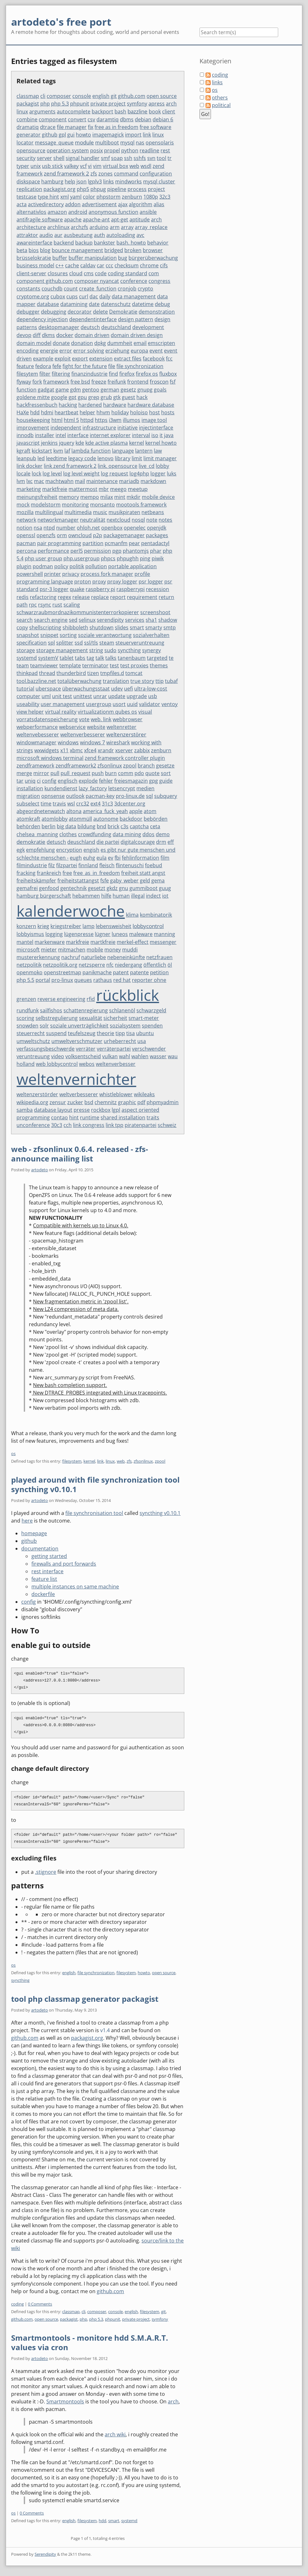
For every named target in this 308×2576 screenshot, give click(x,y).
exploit (63, 358)
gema (158, 880)
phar (155, 550)
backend (64, 242)
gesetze (165, 765)
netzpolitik (29, 964)
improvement (32, 427)
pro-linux (62, 979)
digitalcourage (138, 841)
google (59, 397)
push (98, 773)
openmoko (29, 972)
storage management (62, 650)
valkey (71, 165)
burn (111, 773)
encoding (27, 350)
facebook (154, 358)
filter (44, 373)
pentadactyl (155, 543)
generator (28, 134)
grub (106, 397)
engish (91, 849)
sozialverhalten (151, 635)
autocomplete (73, 111)
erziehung (117, 350)
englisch (67, 780)
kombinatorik (156, 914)
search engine (51, 619)
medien (145, 788)
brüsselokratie (33, 257)
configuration (156, 173)
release (81, 597)
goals (160, 389)
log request (114, 473)
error (65, 350)
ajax (123, 204)
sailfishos (51, 1010)
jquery (66, 442)
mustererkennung (38, 957)
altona (74, 811)
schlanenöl (122, 1010)
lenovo (105, 458)
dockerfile (43, 1594)
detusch (56, 841)
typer (22, 165)
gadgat (46, 389)
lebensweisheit (113, 926)
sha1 (151, 619)
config (49, 780)
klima (132, 914)
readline (149, 150)
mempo (89, 496)
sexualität (90, 1017)
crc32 (82, 803)
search (24, 619)
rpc (33, 604)
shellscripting (45, 627)
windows (68, 742)
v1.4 (105, 2030)
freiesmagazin (131, 780)
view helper (30, 711)
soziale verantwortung (105, 635)
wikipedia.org (32, 1102)
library (122, 458)
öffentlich (154, 964)
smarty (153, 627)
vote (84, 719)
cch (67, 1125)
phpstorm (108, 196)
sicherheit (115, 1017)
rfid (91, 998)
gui (71, 134)
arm (115, 227)
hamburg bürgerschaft (43, 895)
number (65, 527)
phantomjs (136, 550)
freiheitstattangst (78, 880)
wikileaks (144, 1094)
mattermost (83, 489)
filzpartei (66, 865)
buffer (59, 257)
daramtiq (107, 119)
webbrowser (127, 719)
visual (145, 711)
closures (58, 273)
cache (72, 265)
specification (31, 642)
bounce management (77, 250)
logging (54, 934)
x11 (64, 750)
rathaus (102, 979)
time (46, 803)
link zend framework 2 (70, 465)
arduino (98, 227)
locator (25, 142)
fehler (106, 780)
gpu (82, 397)
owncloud (80, 535)
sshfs (140, 158)
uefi (128, 688)
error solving (88, 350)
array (127, 227)
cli (42, 95)
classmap (27, 95)
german (110, 389)
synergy (151, 650)
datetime (143, 304)
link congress (88, 1125)
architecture (31, 227)
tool (161, 158)
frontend (137, 381)
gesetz (128, 389)
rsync (44, 604)
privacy (70, 573)
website (96, 726)
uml (46, 696)
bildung (86, 826)
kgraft (23, 450)
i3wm (115, 420)
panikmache (97, 972)
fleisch (107, 865)
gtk (117, 397)
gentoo (90, 389)
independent (65, 427)
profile (142, 573)
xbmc (76, 750)
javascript (28, 442)
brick (113, 826)
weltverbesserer (78, 1094)
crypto (145, 288)
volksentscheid (83, 1056)
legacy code (82, 458)
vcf (83, 165)
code (101, 273)
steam (106, 642)
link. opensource (117, 465)
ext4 (95, 803)
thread (47, 673)
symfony (137, 103)
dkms (48, 335)
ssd (79, 642)
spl (51, 642)
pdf (141, 1102)
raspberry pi (100, 589)
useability (27, 704)
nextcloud (118, 519)
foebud (153, 865)
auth (99, 235)
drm (161, 841)
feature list (44, 1578)
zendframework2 (76, 765)
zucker (75, 1102)
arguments (42, 111)
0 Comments (40, 2304)
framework (56, 381)
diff (37, 335)
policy (61, 566)
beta (21, 250)
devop (23, 335)
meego (118, 489)
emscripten (161, 343)
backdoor (131, 818)
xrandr (106, 750)
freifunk (117, 381)
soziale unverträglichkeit (79, 1025)
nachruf (70, 957)
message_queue (54, 142)
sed (73, 619)
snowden (27, 1025)
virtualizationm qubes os (107, 711)
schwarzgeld (151, 1010)
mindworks (128, 181)
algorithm (140, 204)
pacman (26, 543)
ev (110, 857)
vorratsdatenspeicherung (47, 719)
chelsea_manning (37, 834)
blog (45, 250)
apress (156, 103)
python (129, 150)
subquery (165, 795)
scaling (71, 604)
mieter (49, 949)
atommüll (80, 818)
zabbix (142, 750)
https (101, 420)
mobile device (158, 496)
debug (162, 304)
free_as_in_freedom (96, 872)
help (70, 181)
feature (25, 366)
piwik (158, 558)
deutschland (116, 327)
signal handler (83, 158)
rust (57, 604)
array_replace (151, 227)
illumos (131, 420)
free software (155, 127)
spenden (152, 1025)
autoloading (120, 235)
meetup (137, 489)
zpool (129, 765)
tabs (80, 657)
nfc (110, 964)
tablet (67, 657)
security (26, 158)
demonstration (157, 311)
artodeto (39, 1170)
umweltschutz (33, 1041)
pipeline (116, 189)
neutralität (92, 519)
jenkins (49, 442)
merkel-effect (132, 941)
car (100, 265)
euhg (89, 857)
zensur (57, 1102)
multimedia (78, 512)
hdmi (47, 412)
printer (52, 573)
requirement (142, 597)
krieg (43, 926)
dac (93, 296)
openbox (111, 527)
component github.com (44, 280)
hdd (35, 412)
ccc (109, 265)
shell (58, 158)
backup (84, 242)
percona (26, 550)
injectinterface (156, 427)
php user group (43, 558)
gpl (62, 134)
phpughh (128, 558)
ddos (148, 834)
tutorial (25, 688)
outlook (75, 795)
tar (19, 780)
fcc (169, 358)
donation (82, 343)
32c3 (164, 196)
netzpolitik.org (60, 964)
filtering (61, 373)
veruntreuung (33, 1056)
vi (90, 165)
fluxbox (168, 373)
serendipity (110, 619)
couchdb (52, 288)
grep (93, 397)
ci (39, 780)
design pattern (135, 319)
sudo (110, 650)
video (57, 1056)
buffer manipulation (93, 257)
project (156, 189)
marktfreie (54, 489)
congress (159, 280)
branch (146, 765)
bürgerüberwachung (153, 257)
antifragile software (39, 219)
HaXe (22, 412)
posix (96, 150)
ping (145, 558)
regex (64, 597)
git (114, 95)
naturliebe (93, 957)
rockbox (100, 1109)
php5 (83, 189)
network (26, 519)
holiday (120, 412)
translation (116, 680)
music (100, 512)
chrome (149, 265)
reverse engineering (61, 998)
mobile (95, 949)
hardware (114, 404)
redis (22, 597)
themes (159, 665)
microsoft (28, 949)
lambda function (91, 450)
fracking (26, 872)
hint (74, 1117)
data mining (127, 834)
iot (165, 895)
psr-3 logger (54, 589)
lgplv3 (95, 181)
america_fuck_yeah (105, 811)
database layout (53, 1109)
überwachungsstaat (86, 688)
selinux (87, 619)
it (161, 435)
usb (152, 696)
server (44, 158)
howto (83, 134)
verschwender (149, 1048)
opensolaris (160, 142)
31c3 (107, 803)
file (111, 366)
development (148, 327)
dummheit (119, 343)
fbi (118, 857)
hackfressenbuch (36, 404)
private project (108, 103)
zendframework (35, 765)
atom (150, 811)
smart (137, 627)
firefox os (147, 373)
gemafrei (27, 888)
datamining (74, 304)
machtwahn (59, 481)
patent (121, 972)
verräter (85, 1048)
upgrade (137, 696)
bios (34, 250)
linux (158, 134)
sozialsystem (125, 1025)
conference (133, 280)
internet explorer (110, 435)
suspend (56, 1033)
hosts (167, 412)
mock (22, 504)
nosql (138, 519)
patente (139, 972)
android (77, 211)
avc (140, 235)
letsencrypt (121, 788)
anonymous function (113, 211)
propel (112, 150)
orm (62, 535)
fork (37, 381)
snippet (49, 635)
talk (99, 657)
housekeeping (33, 420)
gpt (72, 397)
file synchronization (139, 366)
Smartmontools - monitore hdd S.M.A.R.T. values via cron (89, 2342)
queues (83, 979)
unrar (100, 696)
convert (77, 119)
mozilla (25, 512)
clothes (68, 834)
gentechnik (73, 888)
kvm (58, 450)
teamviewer (44, 665)
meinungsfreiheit (36, 496)
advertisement (99, 204)
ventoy (169, 704)
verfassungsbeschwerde (45, 1048)
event (156, 350)
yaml (76, 196)
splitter (64, 642)
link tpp (114, 1125)
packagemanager (124, 535)
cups (72, 296)
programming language (44, 581)
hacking (68, 404)
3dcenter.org (129, 803)
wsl (71, 803)
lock (36, 473)
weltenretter (121, 726)
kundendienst (60, 788)
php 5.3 (60, 103)
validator (149, 704)
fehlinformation (140, 857)
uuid (132, 704)
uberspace (48, 688)
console (81, 95)
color (89, 196)
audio (46, 235)
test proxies (134, 665)
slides (121, 627)
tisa (130, 1033)
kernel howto (161, 442)
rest (165, 150)
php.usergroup (81, 558)
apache (73, 219)
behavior (157, 242)
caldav (87, 265)
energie (49, 350)
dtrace (48, 127)
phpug (98, 189)
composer (59, 95)
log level (52, 473)
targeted (157, 657)
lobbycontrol (148, 926)
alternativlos (31, 211)
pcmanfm (116, 543)
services (134, 619)
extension (101, 358)
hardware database (151, 404)
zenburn (132, 196)
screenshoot (155, 612)
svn (151, 158)
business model (35, 265)
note (151, 519)
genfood (49, 888)
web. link (101, 719)
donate (61, 343)
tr (169, 158)
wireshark (118, 742)
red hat (122, 979)
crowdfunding (94, 834)
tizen (93, 673)
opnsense (53, 795)
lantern (144, 450)
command (126, 173)
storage (25, 650)
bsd (88, 1102)
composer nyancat (96, 280)
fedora (43, 366)
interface (77, 435)
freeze (98, 381)
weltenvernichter (76, 1079)
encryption (69, 849)
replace (100, 597)
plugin (23, 566)
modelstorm (46, 504)
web (134, 165)
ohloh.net (88, 527)
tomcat (133, 673)
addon (73, 204)
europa (139, 350)
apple (135, 811)
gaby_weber (124, 880)
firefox (126, 373)
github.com (131, 95)
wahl (124, 1056)
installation (29, 788)
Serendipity (45, 2554)
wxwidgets (46, 750)
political (221, 105)
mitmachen (71, 949)
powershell (29, 573)
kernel (136, 442)
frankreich (49, 872)
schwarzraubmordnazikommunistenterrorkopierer (77, 612)
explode (88, 780)
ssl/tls (91, 642)
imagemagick (108, 134)
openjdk (156, 527)
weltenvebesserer (37, 734)
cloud (75, 273)
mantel (24, 941)
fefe (56, 366)
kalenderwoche (70, 910)
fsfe (104, 880)
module (84, 142)
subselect (27, 803)
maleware (141, 934)
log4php (139, 473)
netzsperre (92, 964)
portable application (132, 566)
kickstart (42, 450)
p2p (97, 535)
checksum (127, 265)
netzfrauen (159, 957)
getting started (49, 1556)
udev (117, 688)
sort (166, 773)
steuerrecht (30, 1033)
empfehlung (40, 849)
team (22, 665)
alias (159, 204)
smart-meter (143, 1017)
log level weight (81, 473)
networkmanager (58, 519)
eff (170, 841)
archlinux (58, 227)
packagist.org (59, 189)
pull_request (75, 773)
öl (169, 964)
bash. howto (131, 242)
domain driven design (137, 335)
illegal (138, 895)
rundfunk (27, 1010)
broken (132, 250)
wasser (158, 1056)
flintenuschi (130, 865)
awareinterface (34, 242)
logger (158, 473)
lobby (162, 465)
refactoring (43, 597)
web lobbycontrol (57, 1063)
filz (51, 865)
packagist (27, 103)
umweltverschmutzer (76, 1041)
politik (76, 566)
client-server (31, 273)
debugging (53, 311)
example (43, 358)
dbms (127, 119)
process (137, 189)
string (96, 650)
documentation (39, 1548)
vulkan (110, 1056)
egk (20, 849)
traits (153, 1117)
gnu (123, 888)
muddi (130, 949)
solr (44, 1025)
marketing (28, 489)
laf (67, 450)
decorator (80, 311)
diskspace (28, 181)
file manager (72, 127)
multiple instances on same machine (75, 1586)
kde (79, 442)
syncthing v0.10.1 (160, 1513)
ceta (155, 826)
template (70, 665)
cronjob (127, 288)
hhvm (103, 412)
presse (82, 1109)
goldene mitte (33, 397)
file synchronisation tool (94, 1513)
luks (171, 473)
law (158, 450)
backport (102, 111)
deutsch (90, 327)
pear (134, 543)
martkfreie (102, 941)
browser (153, 250)
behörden (28, 826)
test (114, 665)
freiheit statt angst (143, 872)
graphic (127, 1102)
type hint (48, 196)
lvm (20, 481)
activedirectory (46, 204)
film (165, 857)
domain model (33, 343)
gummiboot (143, 888)
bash (120, 111)
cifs (164, 265)
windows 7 (92, 742)
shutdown (101, 627)
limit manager (160, 458)
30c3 (56, 1125)
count (71, 288)
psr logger (151, 581)
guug (165, 888)
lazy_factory (93, 788)
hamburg (52, 181)
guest (128, 397)
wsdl (146, 165)
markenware (50, 941)
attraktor (27, 235)
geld (145, 880)
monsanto (102, 504)
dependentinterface (93, 319)
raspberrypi (130, 589)
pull (54, 773)
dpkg (100, 343)
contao (59, 1117)
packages (157, 535)
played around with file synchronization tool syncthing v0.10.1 (95, 1484)
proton (82, 581)
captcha (139, 826)
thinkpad (27, 673)
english (100, 95)
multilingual (49, 512)
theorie (105, 1033)
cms (89, 273)
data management (134, 296)
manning (164, 934)
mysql (127, 142)
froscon (159, 381)
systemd (26, 657)
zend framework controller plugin (125, 757)
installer (44, 435)
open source (162, 95)
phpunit (79, 103)
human (121, 895)
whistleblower (116, 1094)
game (62, 389)
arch (156, 219)
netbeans (152, 512)
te (171, 657)
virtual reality (60, 711)
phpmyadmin (163, 1102)
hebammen (86, 895)
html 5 (71, 420)
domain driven (92, 335)
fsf (172, 381)
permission (97, 550)
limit (137, 458)
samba (24, 1109)
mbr (104, 489)
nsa (38, 527)
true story (142, 680)
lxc (29, 481)
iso (154, 435)
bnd (101, 826)
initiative (127, 427)
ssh (128, 158)
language (123, 450)
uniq (30, 780)
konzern (26, 926)
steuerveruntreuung (139, 642)
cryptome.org (32, 296)
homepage (34, 1533)
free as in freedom (116, 127)
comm (125, 773)
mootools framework (141, 504)
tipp (120, 1033)
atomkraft (28, 818)
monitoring (75, 504)
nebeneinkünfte (126, 957)
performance (53, 550)
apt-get (119, 219)
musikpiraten (124, 512)
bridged (113, 250)
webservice (72, 726)
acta (21, 204)
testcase (26, 196)
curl (83, 296)
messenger (163, 941)
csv (91, 119)
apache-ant (96, 219)
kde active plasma (106, 442)
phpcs (108, 558)
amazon (57, 211)
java (169, 435)
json (81, 181)
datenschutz (116, 304)
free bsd (80, 381)
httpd (87, 420)
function (26, 389)
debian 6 (163, 119)
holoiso (139, 412)
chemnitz (106, 1102)
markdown (153, 481)
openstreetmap (62, 972)
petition (159, 972)
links (108, 181)
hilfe (106, 895)
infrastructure (99, 427)
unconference (33, 1125)
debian (143, 119)
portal (43, 979)
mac (39, 481)
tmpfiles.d (112, 673)
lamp (88, 926)
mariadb (129, 481)
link (147, 134)
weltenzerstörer (126, 734)
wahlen (139, 1056)
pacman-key (100, 795)
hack (141, 397)
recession (157, 589)
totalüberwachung (79, 680)
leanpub (26, 458)
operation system (68, 150)
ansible (148, 211)
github (49, 134)
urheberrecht (120, 1041)
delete (100, 311)
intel (61, 435)
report (118, 597)
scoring (25, 1017)
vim (97, 165)
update (116, 696)
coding (17, 2304)
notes (165, 519)
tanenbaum (132, 657)
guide (166, 780)
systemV (48, 657)
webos (87, 1063)
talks (110, 657)
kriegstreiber (65, 926)
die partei (107, 841)
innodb (25, 435)
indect (153, 895)
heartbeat (66, 412)
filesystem (72, 1461)
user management (63, 704)
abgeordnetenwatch (40, 811)
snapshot (27, 635)
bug (122, 257)
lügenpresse (79, 934)
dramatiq (27, 127)
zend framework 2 (66, 173)
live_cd (146, 465)
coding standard (127, 273)
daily (104, 296)
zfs (93, 173)
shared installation (123, 1117)
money (112, 949)
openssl (25, 535)
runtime (89, 1117)
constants (28, 288)
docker (64, 335)
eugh (76, 857)
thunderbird (71, 673)
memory (69, 496)
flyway (23, 381)
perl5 (76, 550)
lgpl (116, 1109)
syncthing (129, 650)
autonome (105, 818)
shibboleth (75, 627)
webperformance (37, 726)
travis (59, 803)
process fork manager (107, 573)
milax (106, 496)
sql (149, 795)
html (56, 420)
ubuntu (145, 1033)
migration (28, 795)
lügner (102, 934)
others (220, 97)
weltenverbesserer (82, 734)
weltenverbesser (115, 1063)
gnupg (145, 389)
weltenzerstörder (37, 1094)
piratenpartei (140, 1125)
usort (119, 704)
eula (101, 857)
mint (119, 496)
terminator (95, 665)
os (13, 1453)
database (48, 304)
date (94, 304)
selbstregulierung (57, 1017)
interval (141, 435)
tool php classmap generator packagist (84, 1999)
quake (77, 589)
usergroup (98, 704)
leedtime (56, 458)
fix (90, 127)
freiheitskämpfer (36, 880)
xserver (124, 750)
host (154, 412)
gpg (153, 780)
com (153, 273)
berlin (49, 826)
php (45, 103)
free (67, 872)
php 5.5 (25, 979)
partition (92, 543)
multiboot (107, 142)
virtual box (115, 165)
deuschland (81, 841)
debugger (28, 311)
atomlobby (55, 818)
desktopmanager (58, 327)
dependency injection (42, 319)
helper (87, 412)
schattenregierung (85, 1010)
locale (23, 473)
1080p (150, 196)
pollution (96, 566)
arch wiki (115, 2434)
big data (66, 826)
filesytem (27, 373)
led (41, 458)
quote (152, 773)
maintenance (102, 481)
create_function (97, 288)
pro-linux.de (130, 795)
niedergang (128, 964)
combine (26, 119)
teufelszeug (81, 1033)
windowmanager (36, 742)
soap (117, 158)
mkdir (134, 496)
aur (58, 235)
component (53, 119)
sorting (68, 635)
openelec (135, 527)
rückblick (127, 995)
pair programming (59, 543)
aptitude (139, 219)
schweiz (167, 1125)
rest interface (47, 1571)
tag (90, 657)
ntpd (49, 527)
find (113, 373)
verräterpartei (114, 1048)
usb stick (52, 165)
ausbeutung (78, 235)
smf (105, 158)
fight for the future (84, 366)
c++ (60, 265)
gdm (75, 389)
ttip (159, 680)
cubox (57, 296)
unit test (62, 696)
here (27, 1520)
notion (24, 527)
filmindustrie (31, 865)
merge (24, 773)
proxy (99, 581)
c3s (124, 826)
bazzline (137, 111)
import (133, 134)
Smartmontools (65, 2401)
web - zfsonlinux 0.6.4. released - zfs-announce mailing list (79, 1154)
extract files (127, 358)
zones (105, 173)
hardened (90, 404)
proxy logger (122, 581)
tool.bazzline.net (36, 680)
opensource (30, 150)
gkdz (112, 888)
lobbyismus (30, 934)
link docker (29, 465)
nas (140, 142)
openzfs (46, 535)
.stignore (45, 1871)
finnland (88, 865)
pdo (139, 773)
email (140, 343)
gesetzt (96, 888)
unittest (82, 696)
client (168, 111)
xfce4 (90, 750)
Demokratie (123, 311)
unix (35, 165)
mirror (41, 773)
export (80, 358)
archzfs (79, 227)
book (155, 111)
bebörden (155, 818)
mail (80, 481)
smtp (169, 627)
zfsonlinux (109, 765)
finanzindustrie (89, 373)
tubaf (171, 680)
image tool (154, 420)
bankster (104, 242)
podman (43, 566)
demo (163, 834)
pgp (116, 550)
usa (141, 1041)
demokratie (30, 841)
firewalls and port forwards (63, 1563)
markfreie (77, 941)
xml (64, 196)
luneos (120, 934)
